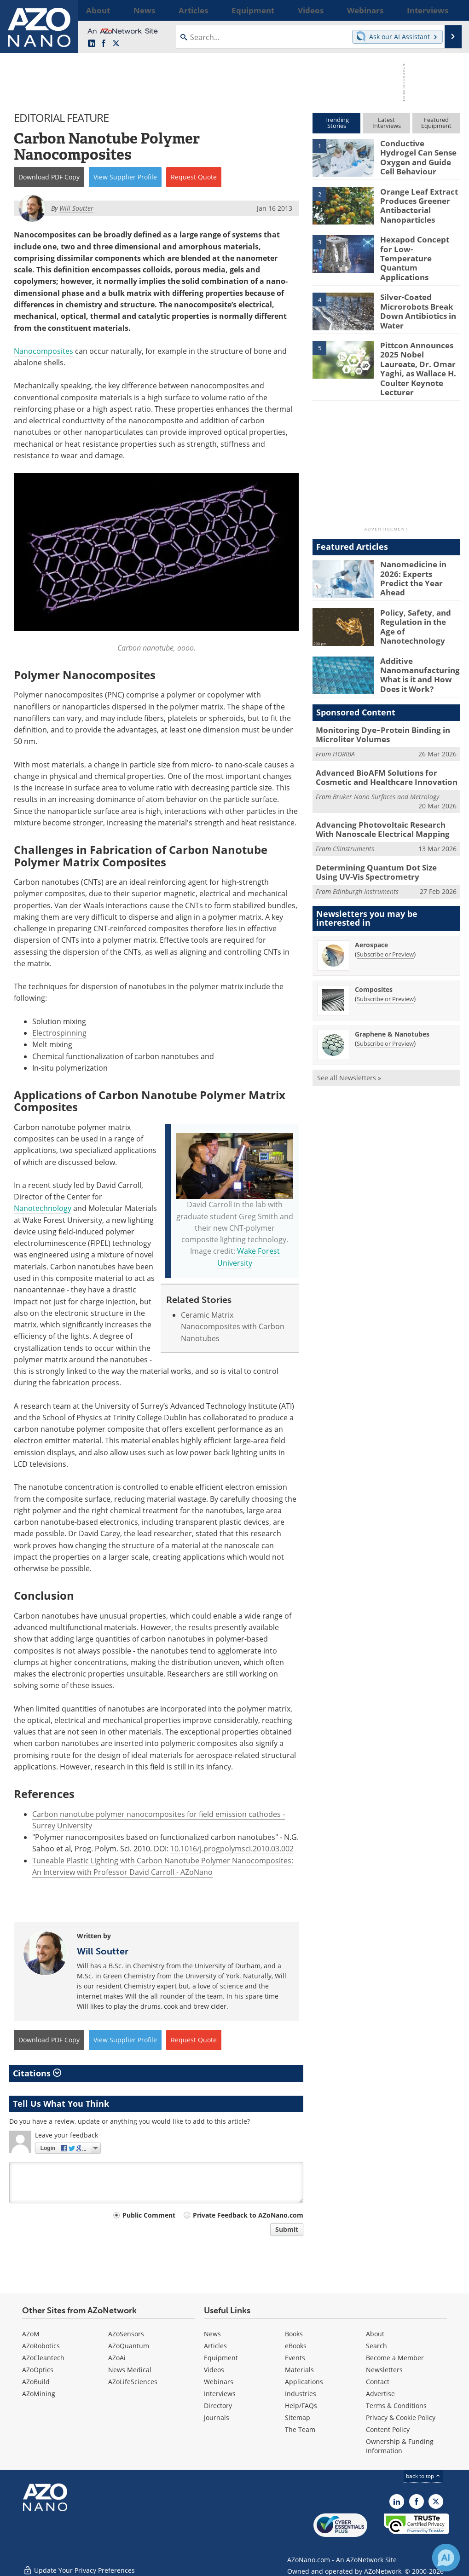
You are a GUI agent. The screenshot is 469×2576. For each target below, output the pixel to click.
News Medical (129, 2369)
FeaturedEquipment (436, 122)
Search (376, 2345)
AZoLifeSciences (132, 2381)
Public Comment (148, 2215)
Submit (286, 2229)
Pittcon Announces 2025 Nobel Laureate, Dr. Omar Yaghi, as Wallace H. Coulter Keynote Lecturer (417, 350)
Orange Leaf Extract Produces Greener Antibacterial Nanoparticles (414, 203)
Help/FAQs (301, 2405)
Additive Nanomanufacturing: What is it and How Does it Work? (416, 645)
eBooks (296, 2345)
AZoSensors (126, 2333)
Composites (374, 952)
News (212, 2333)
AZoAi (117, 2357)
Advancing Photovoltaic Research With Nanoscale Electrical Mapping (383, 796)
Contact (377, 2381)
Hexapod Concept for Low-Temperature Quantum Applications (419, 246)
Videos (214, 2369)
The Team (300, 2429)
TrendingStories (336, 122)
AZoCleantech (43, 2357)
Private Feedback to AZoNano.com (248, 2215)
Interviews (220, 2393)
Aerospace (371, 908)
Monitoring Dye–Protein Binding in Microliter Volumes (376, 706)
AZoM (31, 2333)
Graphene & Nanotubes (392, 997)
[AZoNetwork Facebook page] (103, 44)
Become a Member (395, 2357)
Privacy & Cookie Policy (400, 2417)
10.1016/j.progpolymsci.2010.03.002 (232, 1849)
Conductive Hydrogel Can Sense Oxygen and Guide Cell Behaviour (419, 151)
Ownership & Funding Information (400, 2446)
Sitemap (297, 2417)
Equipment (221, 2357)
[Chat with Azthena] (446, 2557)
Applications (304, 2381)
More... (449, 10)
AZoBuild (36, 2381)
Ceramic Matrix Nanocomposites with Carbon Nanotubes (232, 1326)
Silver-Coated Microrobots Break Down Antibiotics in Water (414, 298)
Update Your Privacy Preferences (79, 2564)
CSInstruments (353, 813)
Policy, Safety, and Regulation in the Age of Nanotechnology (417, 593)
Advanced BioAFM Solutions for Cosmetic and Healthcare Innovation (387, 746)
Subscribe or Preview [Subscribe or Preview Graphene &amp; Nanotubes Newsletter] (385, 1007)
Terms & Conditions (396, 2405)
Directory (218, 2405)
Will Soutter (102, 1951)
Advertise (380, 2393)
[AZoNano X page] (116, 44)
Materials (299, 2369)
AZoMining (38, 2393)
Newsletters (384, 2369)
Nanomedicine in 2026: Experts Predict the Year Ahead (417, 546)
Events (295, 2357)
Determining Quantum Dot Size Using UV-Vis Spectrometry (387, 836)
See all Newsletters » (349, 1041)
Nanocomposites (43, 351)
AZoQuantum (128, 2345)
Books (294, 2333)
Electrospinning (59, 1033)
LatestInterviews (386, 122)
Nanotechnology (42, 1208)
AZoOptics (37, 2369)
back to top (423, 2476)
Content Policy (388, 2429)
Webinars (218, 2381)
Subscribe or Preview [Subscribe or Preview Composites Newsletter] (385, 962)
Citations (37, 2073)
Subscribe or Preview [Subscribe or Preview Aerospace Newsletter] (385, 917)
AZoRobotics (41, 2345)
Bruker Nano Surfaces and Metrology (386, 764)
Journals (216, 2417)
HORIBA (344, 723)
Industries (300, 2393)
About (375, 2333)
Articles (215, 2345)
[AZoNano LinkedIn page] (91, 44)
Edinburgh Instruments (366, 854)
